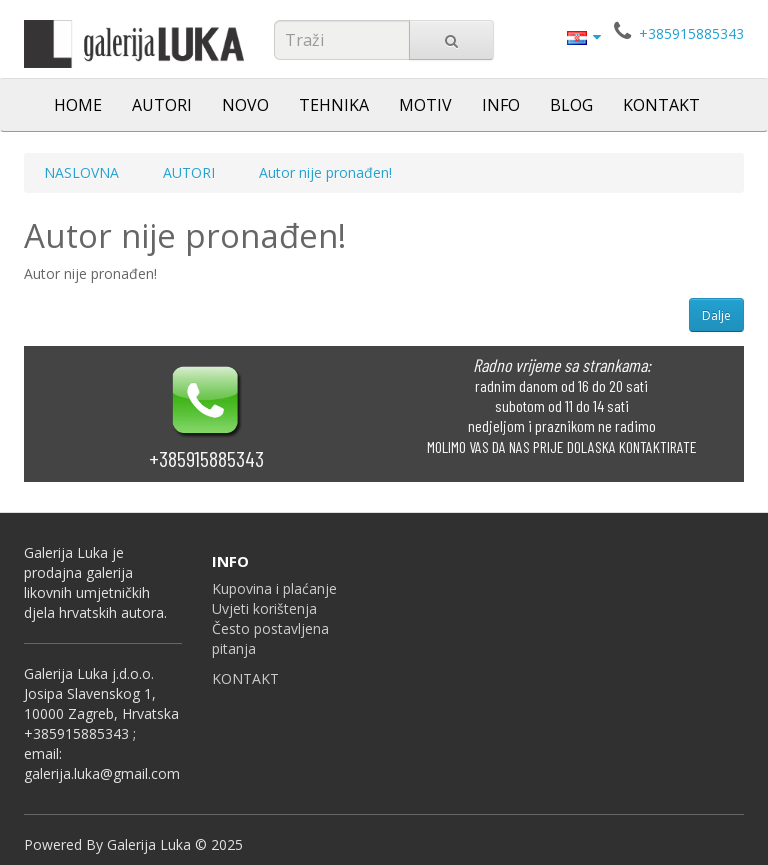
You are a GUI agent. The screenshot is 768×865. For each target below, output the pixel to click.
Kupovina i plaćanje (274, 588)
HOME (78, 105)
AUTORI (162, 105)
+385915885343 (691, 33)
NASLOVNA (81, 172)
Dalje (716, 315)
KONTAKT (661, 105)
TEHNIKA (334, 105)
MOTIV (425, 105)
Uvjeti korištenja (264, 608)
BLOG (571, 105)
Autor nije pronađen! (325, 172)
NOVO (245, 105)
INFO (501, 105)
